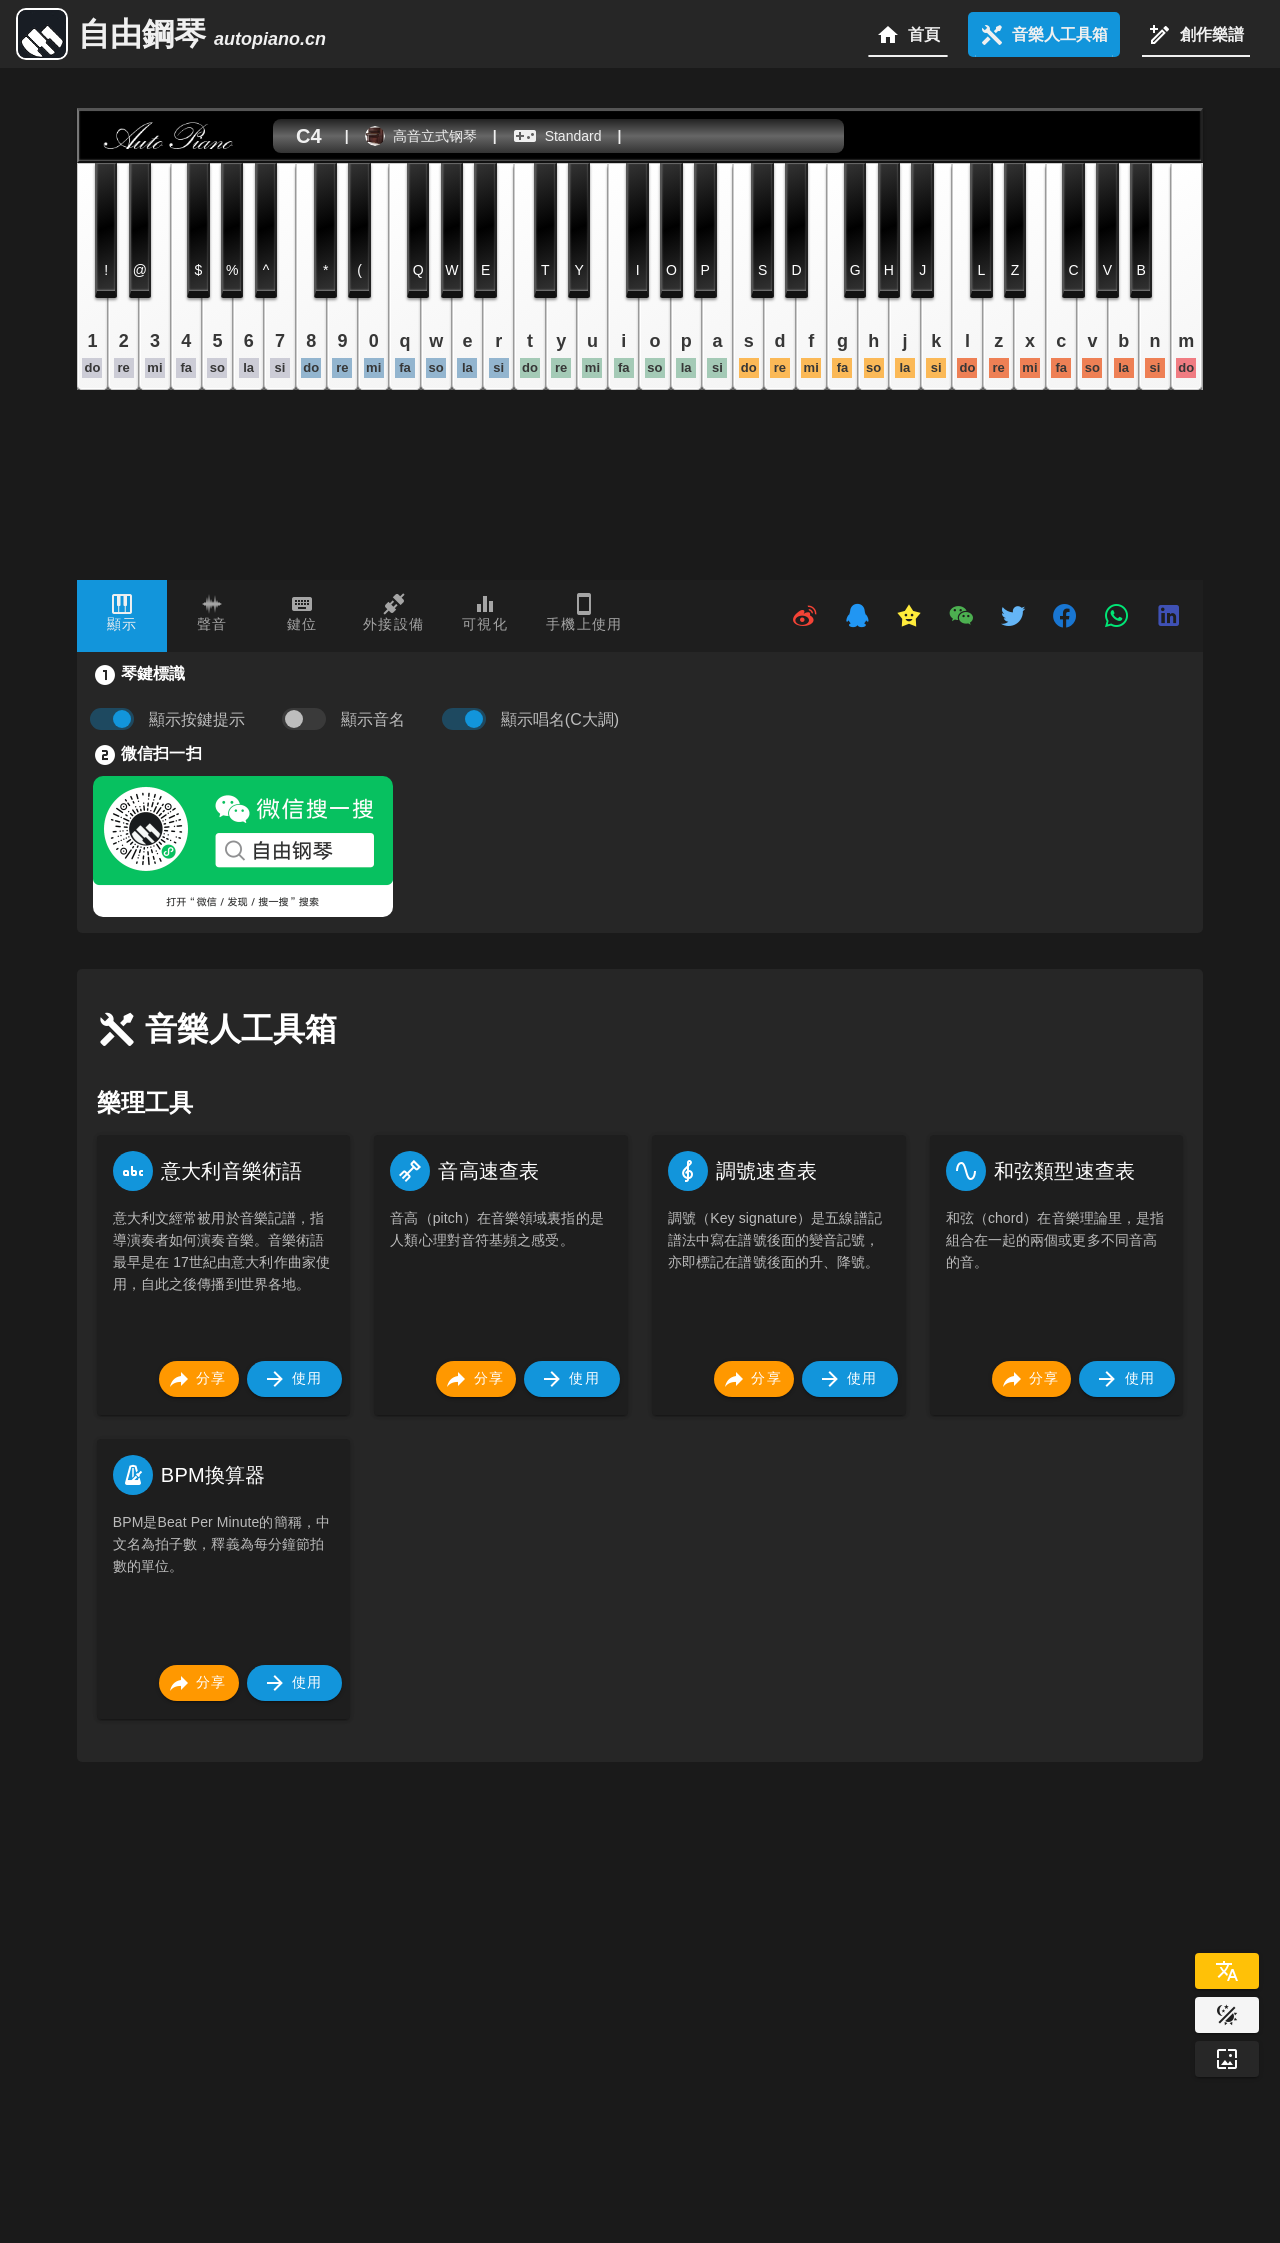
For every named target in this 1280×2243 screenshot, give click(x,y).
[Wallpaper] (1227, 2059)
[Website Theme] (1227, 2015)
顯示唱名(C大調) (560, 719)
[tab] (122, 616)
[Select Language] (1227, 1971)
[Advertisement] (677, 1952)
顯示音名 (373, 719)
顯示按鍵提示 (197, 719)
